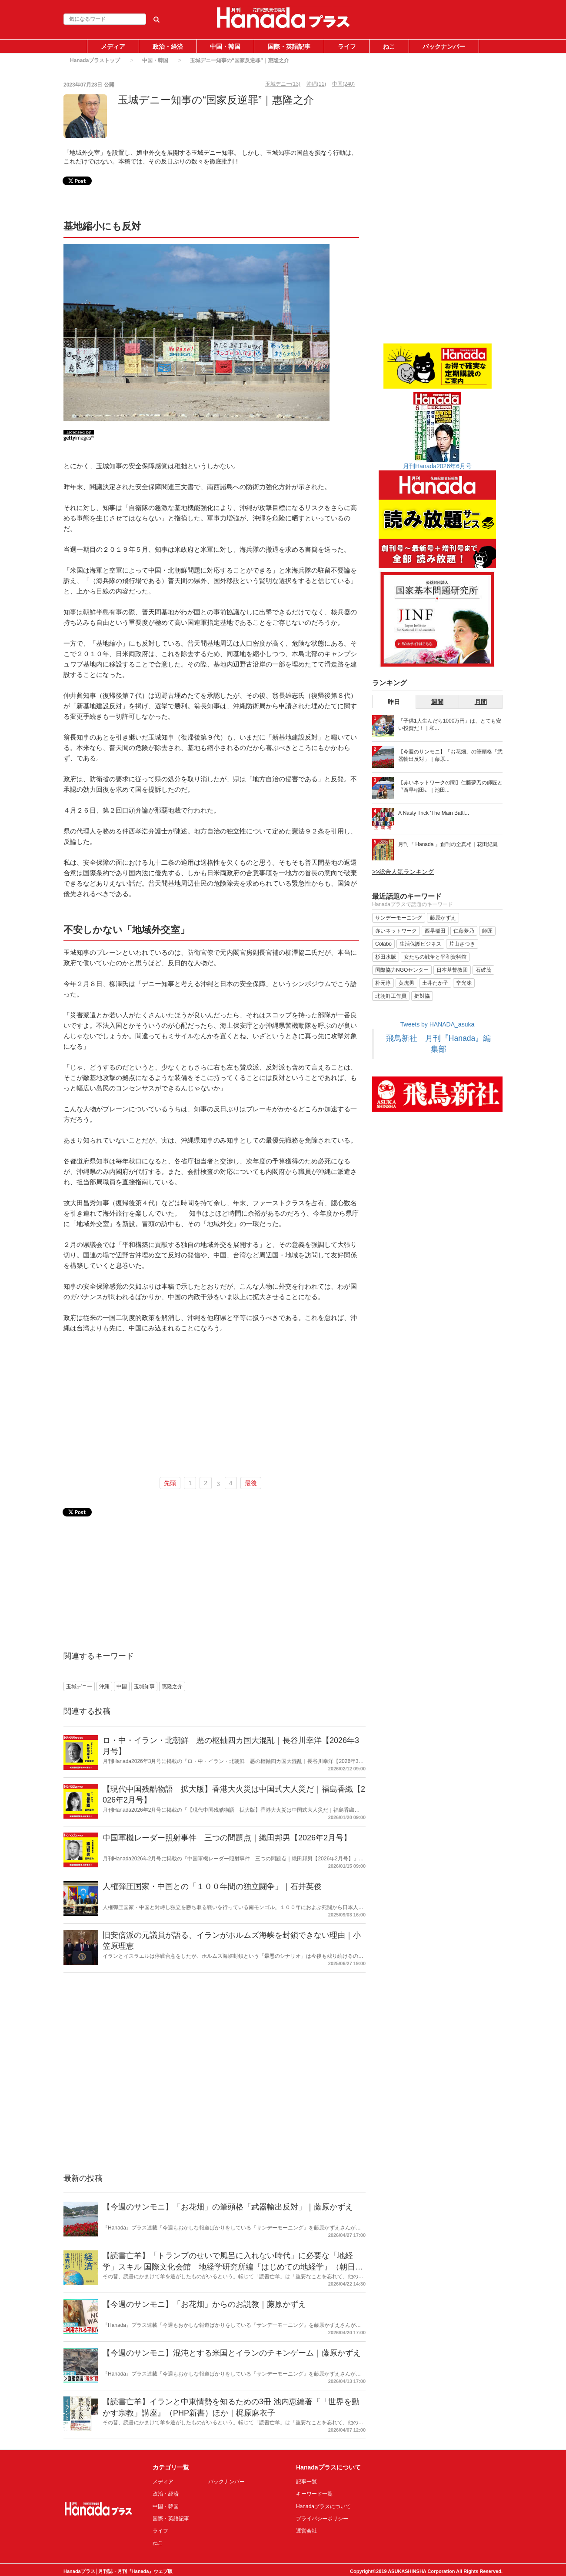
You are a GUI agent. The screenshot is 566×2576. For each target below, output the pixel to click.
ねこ (389, 46)
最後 (251, 1483)
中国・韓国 (225, 46)
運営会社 (306, 2531)
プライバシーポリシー (322, 2519)
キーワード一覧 (314, 2494)
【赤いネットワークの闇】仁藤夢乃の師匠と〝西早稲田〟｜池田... (450, 786)
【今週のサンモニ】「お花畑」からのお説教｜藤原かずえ (204, 2304)
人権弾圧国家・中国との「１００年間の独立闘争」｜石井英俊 (212, 1886)
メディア (113, 46)
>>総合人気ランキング (403, 871)
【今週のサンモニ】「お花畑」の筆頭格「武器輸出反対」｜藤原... (450, 755)
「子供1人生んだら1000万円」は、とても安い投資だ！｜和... (449, 724)
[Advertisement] (211, 1405)
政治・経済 (168, 46)
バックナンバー (444, 46)
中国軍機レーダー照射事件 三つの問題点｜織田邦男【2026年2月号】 (227, 1837)
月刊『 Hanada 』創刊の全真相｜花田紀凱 (448, 844)
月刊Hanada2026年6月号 (437, 466)
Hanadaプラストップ (95, 60)
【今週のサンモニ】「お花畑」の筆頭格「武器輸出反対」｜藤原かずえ (228, 2207)
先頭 (170, 1483)
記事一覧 (306, 2482)
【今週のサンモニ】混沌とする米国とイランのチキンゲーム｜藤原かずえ (232, 2353)
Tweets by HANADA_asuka (437, 1024)
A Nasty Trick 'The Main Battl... (433, 813)
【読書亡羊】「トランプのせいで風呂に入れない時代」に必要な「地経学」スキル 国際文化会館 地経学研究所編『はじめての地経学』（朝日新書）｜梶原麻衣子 (233, 2266)
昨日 (394, 701)
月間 (481, 701)
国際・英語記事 (289, 46)
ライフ (347, 46)
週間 (437, 701)
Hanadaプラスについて (323, 2506)
